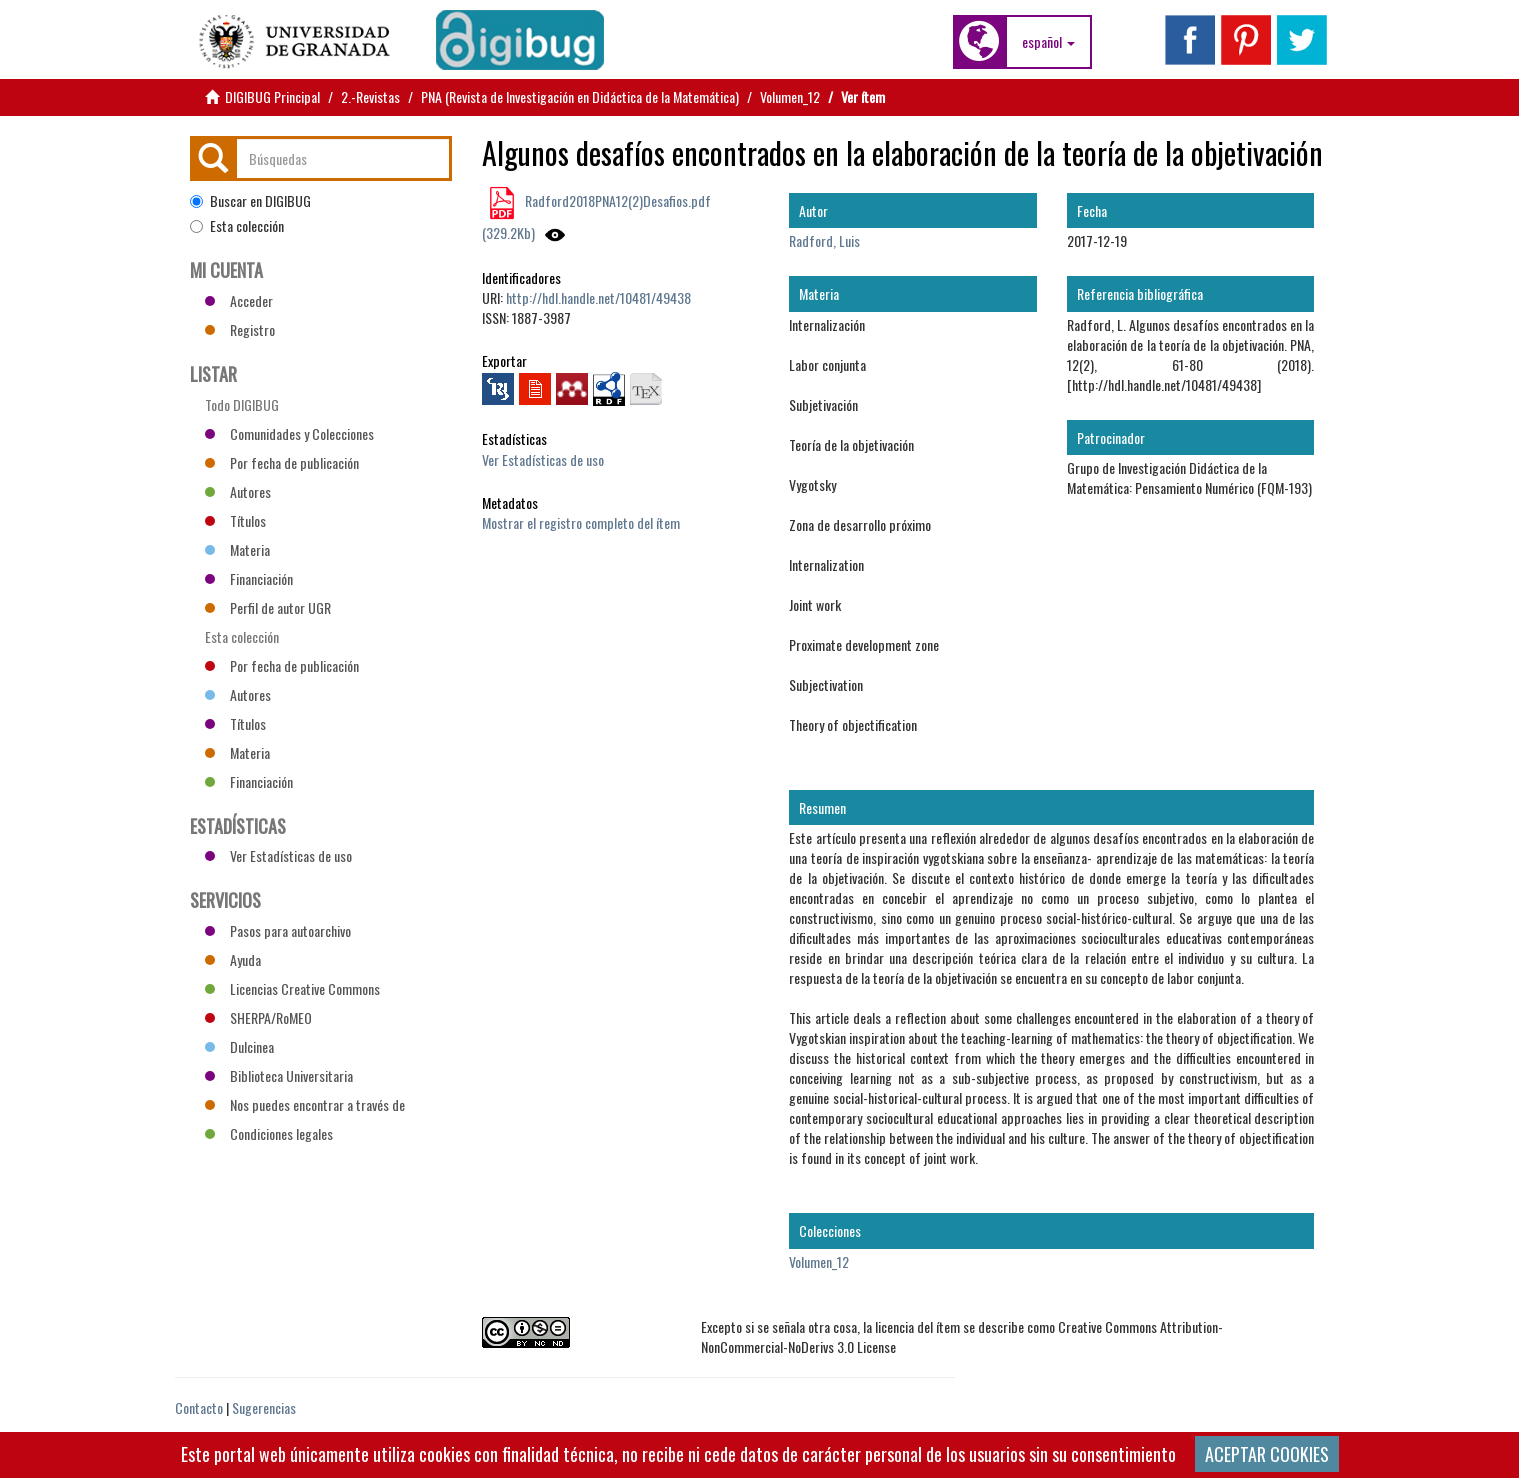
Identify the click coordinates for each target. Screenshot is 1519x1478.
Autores (238, 491)
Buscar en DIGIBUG (250, 201)
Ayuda (233, 959)
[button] (1048, 42)
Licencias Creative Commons (292, 988)
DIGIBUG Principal (272, 96)
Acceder (239, 300)
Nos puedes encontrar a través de (305, 1104)
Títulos (235, 520)
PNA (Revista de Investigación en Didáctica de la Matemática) (580, 96)
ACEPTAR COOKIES (1267, 1454)
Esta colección (237, 226)
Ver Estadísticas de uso (543, 459)
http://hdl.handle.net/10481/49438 (598, 297)
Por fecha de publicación (282, 462)
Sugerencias (264, 1407)
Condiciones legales (269, 1133)
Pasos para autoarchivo (278, 930)
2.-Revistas (370, 96)
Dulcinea (239, 1046)
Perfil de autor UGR (268, 607)
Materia (237, 549)
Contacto (199, 1407)
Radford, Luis (824, 240)
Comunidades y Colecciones (289, 433)
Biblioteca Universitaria (279, 1075)
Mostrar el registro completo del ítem (581, 522)
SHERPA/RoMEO (258, 1017)
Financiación (249, 578)
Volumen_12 (790, 96)
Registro (240, 329)
